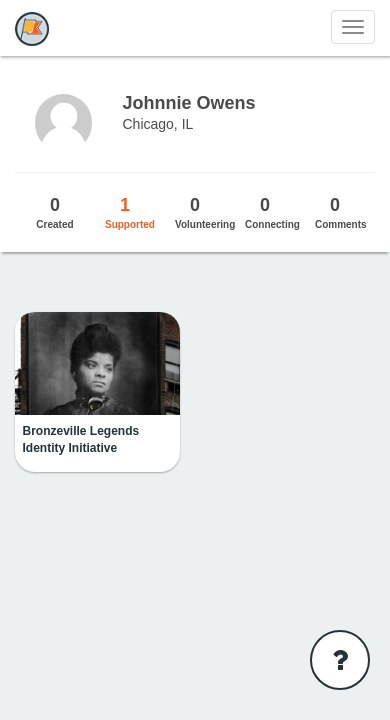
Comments (341, 212)
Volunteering (205, 212)
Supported (130, 212)
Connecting (272, 212)
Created (55, 212)
